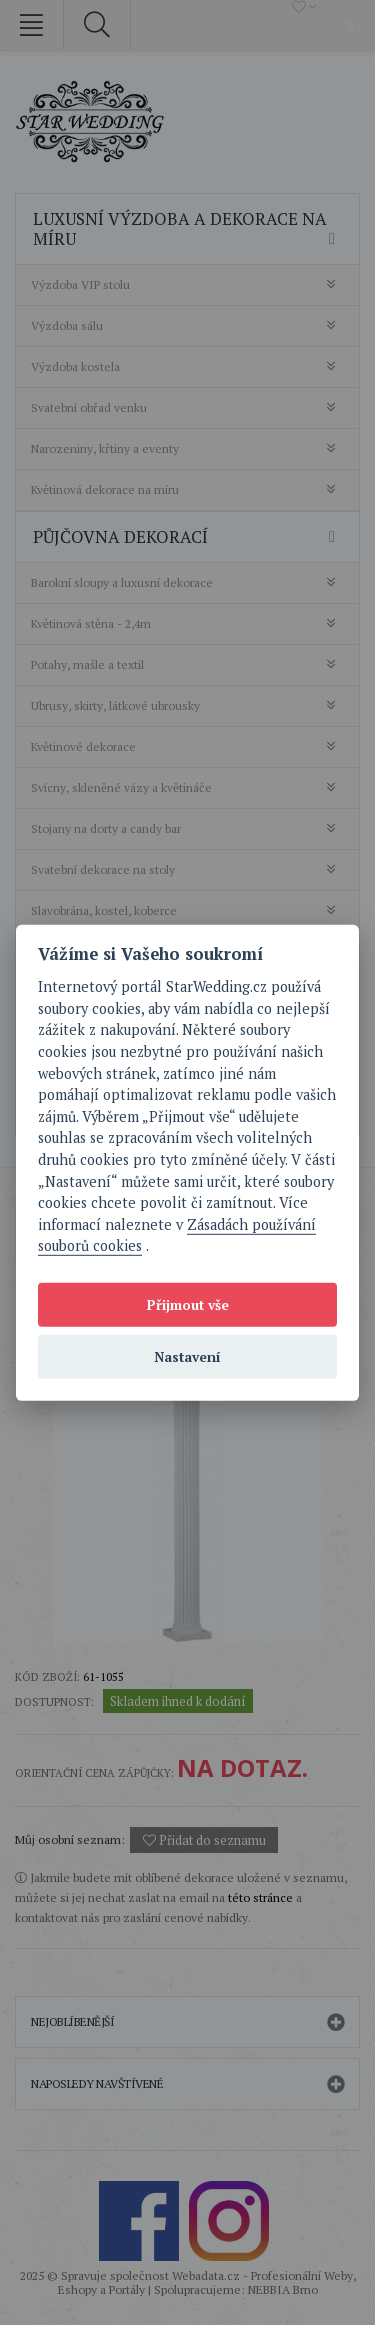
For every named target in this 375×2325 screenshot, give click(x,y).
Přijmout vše (188, 1304)
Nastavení (187, 1356)
